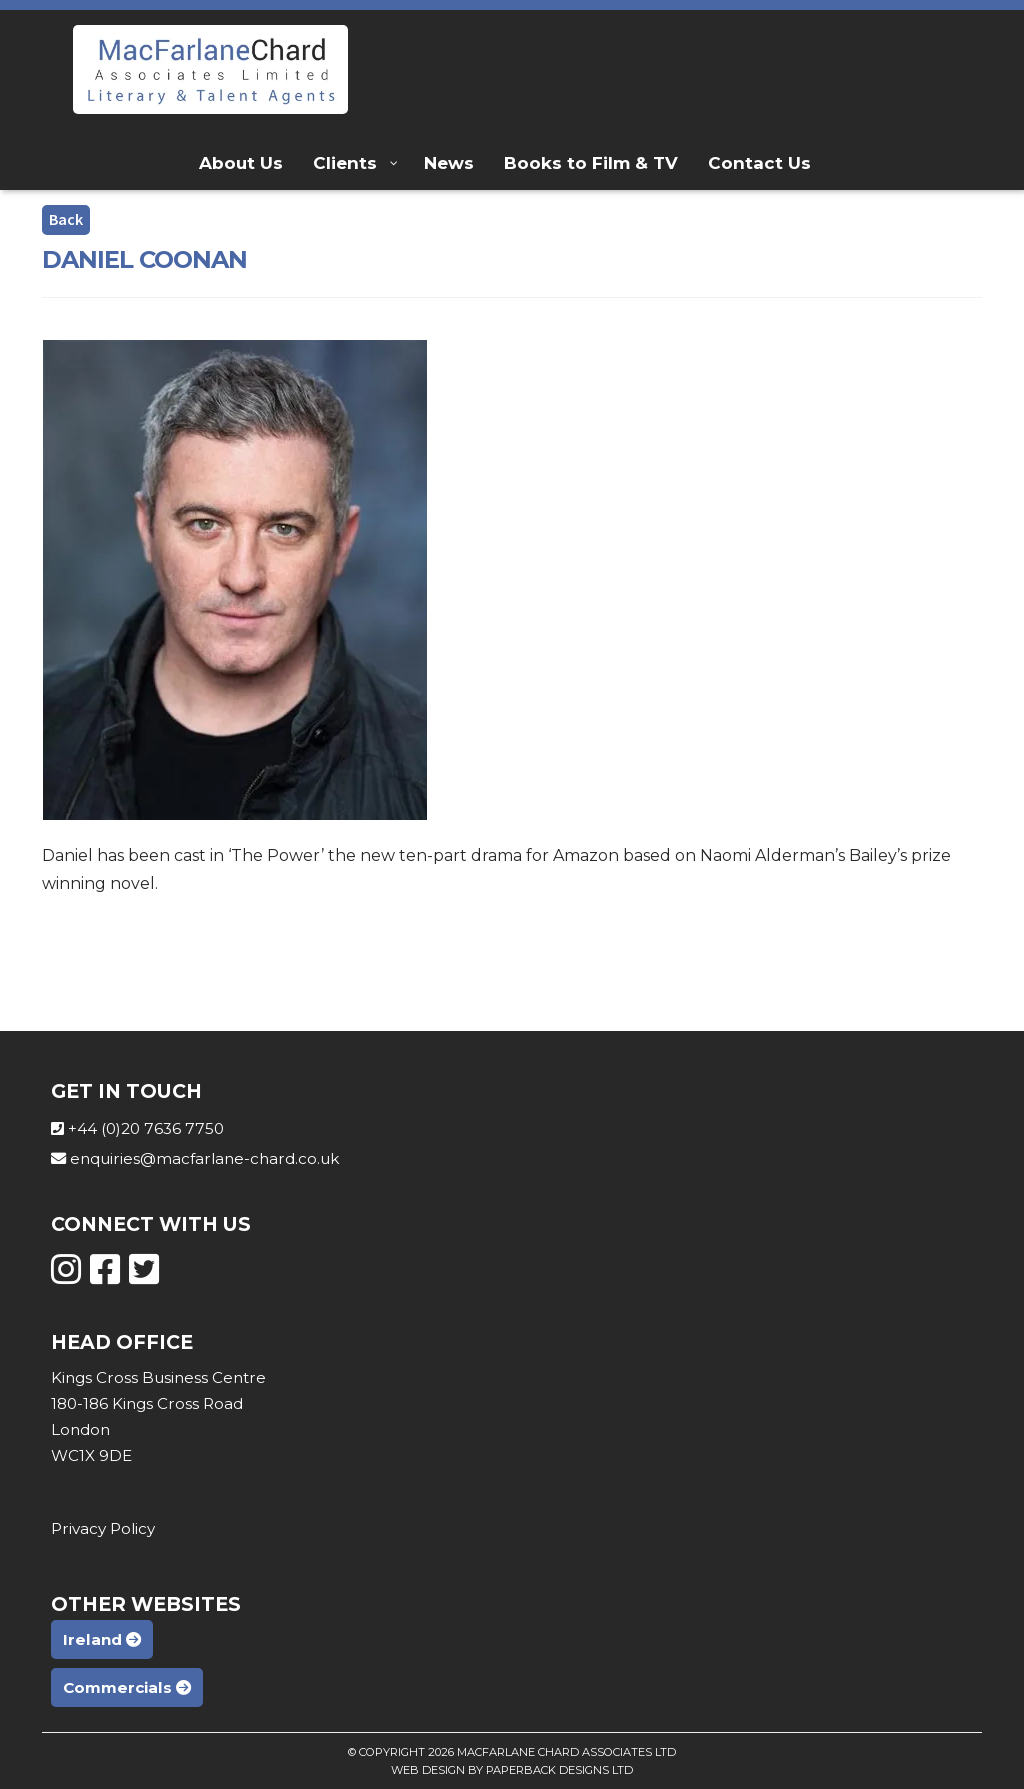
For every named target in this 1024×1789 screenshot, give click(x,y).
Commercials (127, 1687)
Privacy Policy (103, 1528)
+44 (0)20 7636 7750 (146, 1128)
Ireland (102, 1639)
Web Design (428, 1770)
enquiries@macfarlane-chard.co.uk (204, 1158)
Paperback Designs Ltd (559, 1770)
